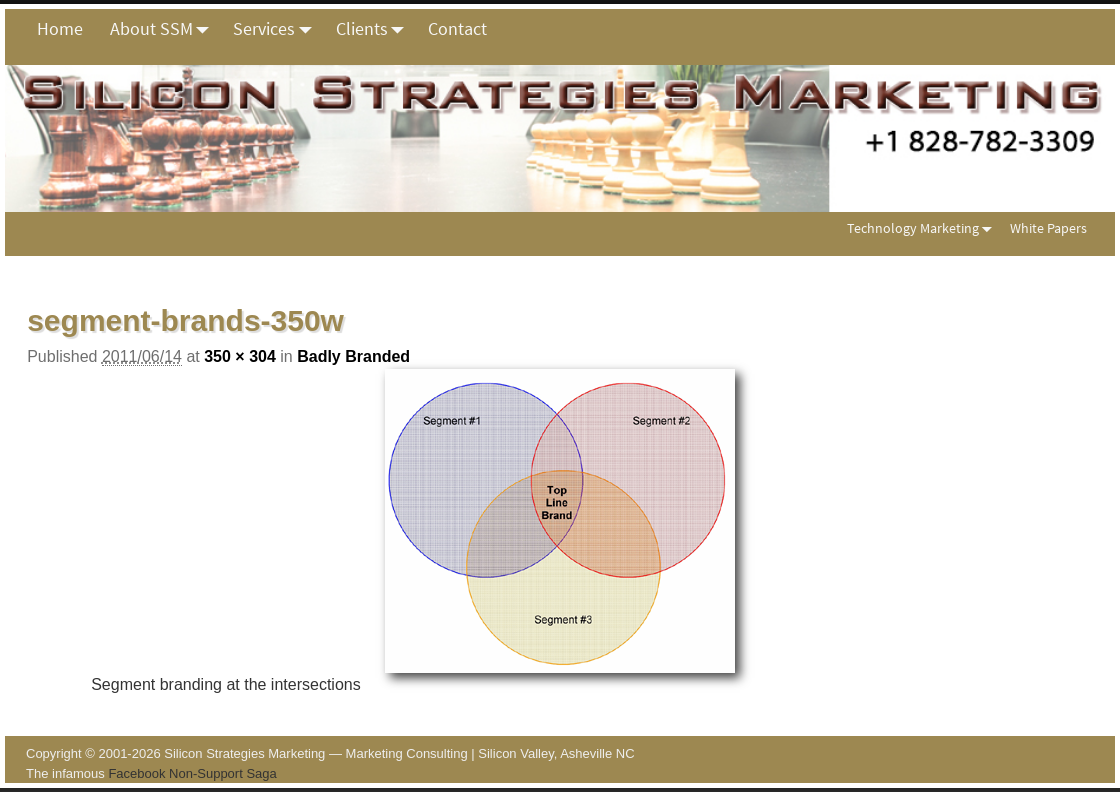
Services (277, 29)
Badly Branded (353, 356)
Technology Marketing (923, 227)
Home (60, 28)
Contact (457, 28)
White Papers (1048, 228)
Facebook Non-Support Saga (192, 773)
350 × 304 (240, 356)
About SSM (165, 29)
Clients (375, 29)
